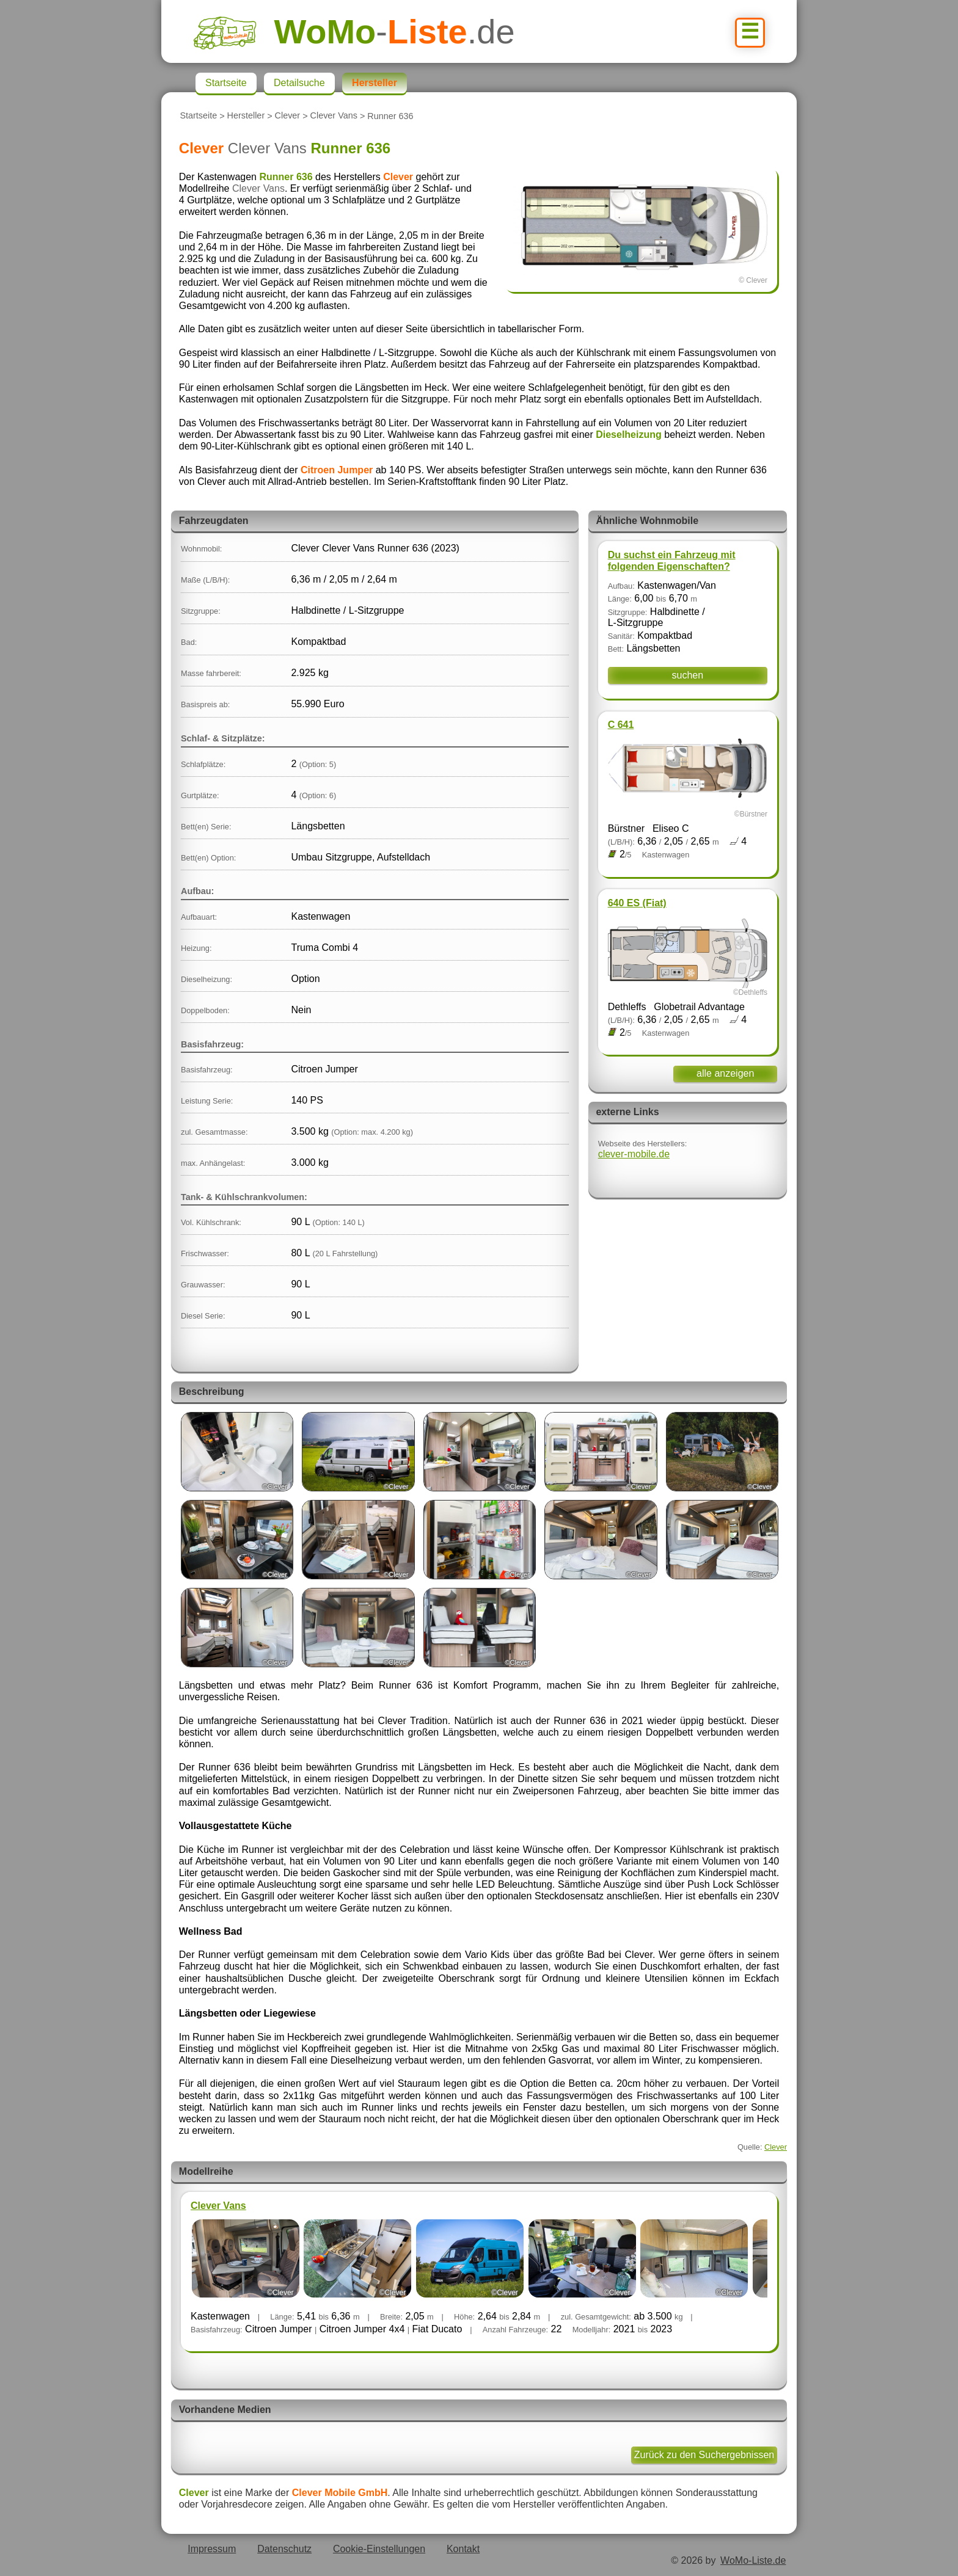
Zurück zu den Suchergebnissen (704, 2455)
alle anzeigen (725, 1073)
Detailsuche (299, 83)
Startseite (198, 116)
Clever (288, 116)
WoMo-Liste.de (753, 2560)
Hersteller (246, 116)
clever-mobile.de (634, 1154)
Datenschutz (284, 2549)
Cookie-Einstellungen (379, 2549)
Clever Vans (333, 116)
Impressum (212, 2549)
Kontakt (463, 2549)
